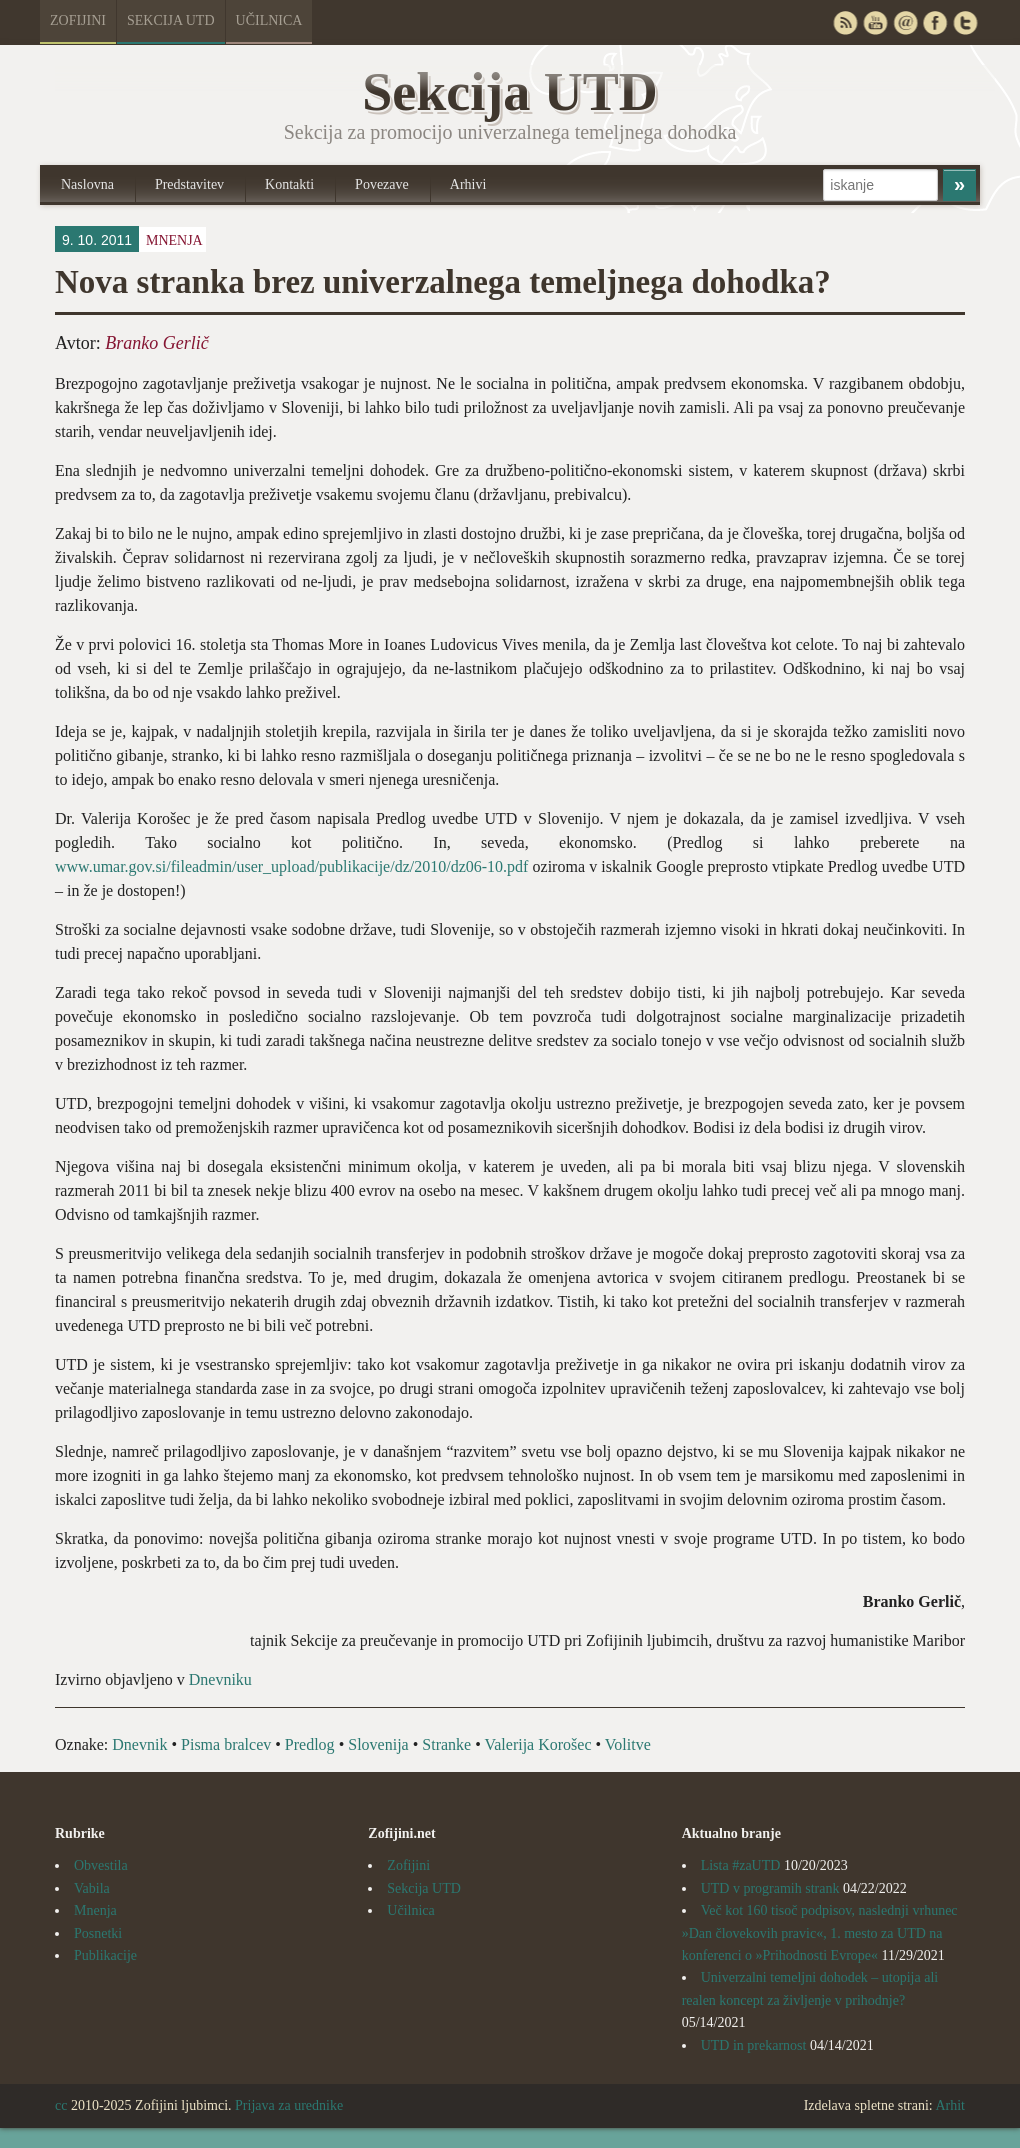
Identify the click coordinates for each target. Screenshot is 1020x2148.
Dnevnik (139, 1744)
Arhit (950, 2105)
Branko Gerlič (156, 343)
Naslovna (87, 184)
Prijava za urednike (289, 2105)
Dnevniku (220, 1679)
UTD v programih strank (770, 1888)
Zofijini (78, 20)
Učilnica (269, 20)
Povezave (382, 184)
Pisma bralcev (226, 1744)
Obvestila (101, 1865)
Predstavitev (189, 184)
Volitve (628, 1744)
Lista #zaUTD (741, 1865)
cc (61, 2105)
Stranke (446, 1744)
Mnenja (174, 240)
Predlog (310, 1744)
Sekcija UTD (171, 20)
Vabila (92, 1888)
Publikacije (105, 1955)
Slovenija (378, 1744)
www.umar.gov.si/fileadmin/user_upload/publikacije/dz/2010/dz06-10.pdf (291, 866)
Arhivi (468, 184)
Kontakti (289, 184)
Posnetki (98, 1933)
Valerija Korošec (537, 1744)
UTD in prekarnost (754, 2045)
